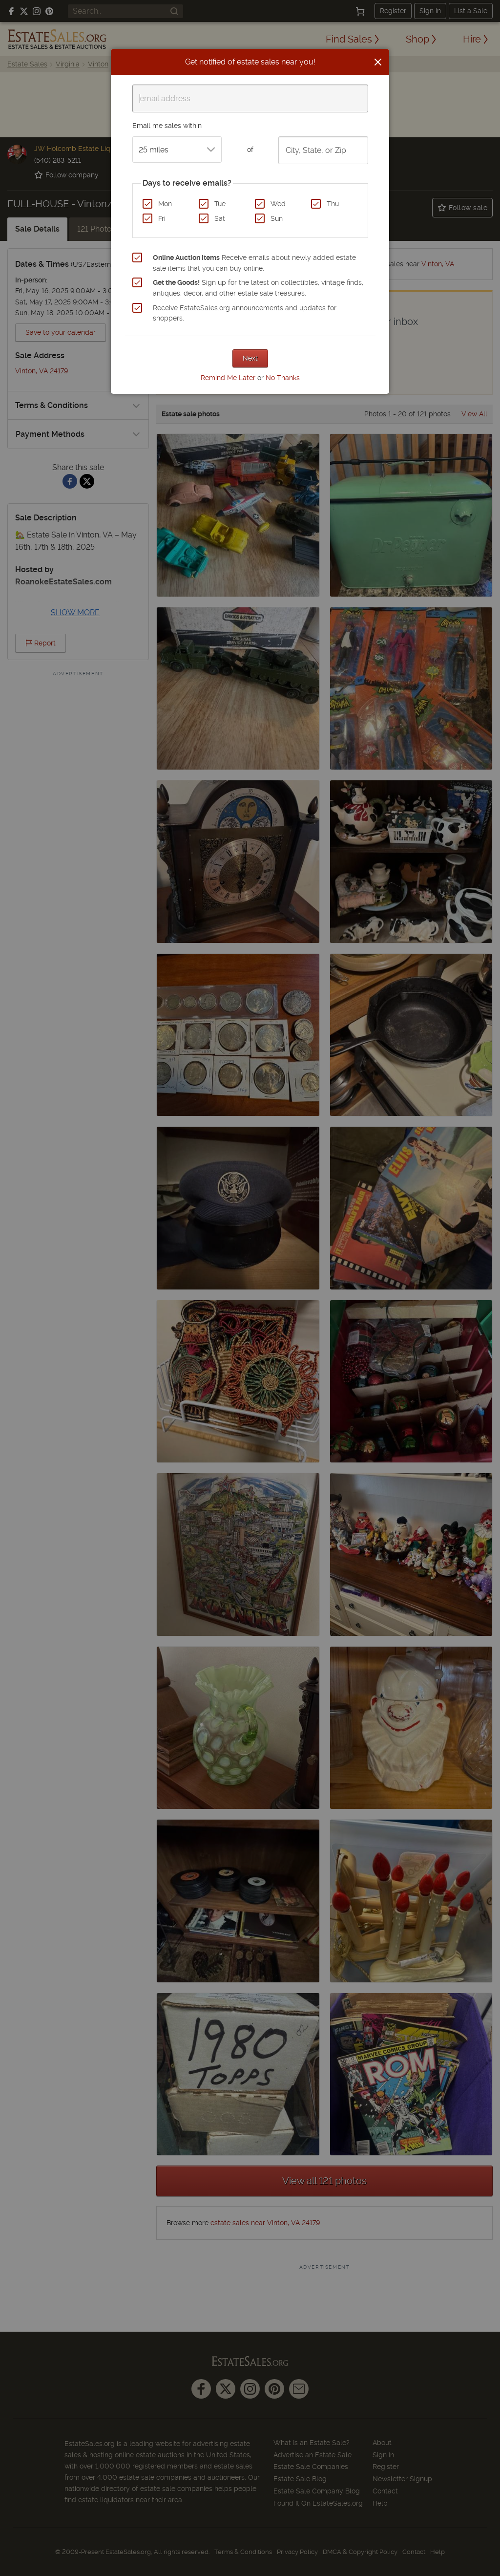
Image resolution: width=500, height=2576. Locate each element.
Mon (165, 204)
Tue (220, 204)
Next (250, 358)
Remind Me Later (228, 378)
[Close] (378, 62)
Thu (333, 204)
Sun (277, 218)
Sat (219, 218)
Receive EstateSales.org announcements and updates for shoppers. (244, 313)
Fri (162, 218)
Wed (278, 204)
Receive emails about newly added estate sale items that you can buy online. (254, 263)
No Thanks (283, 378)
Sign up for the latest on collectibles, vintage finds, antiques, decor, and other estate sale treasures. (258, 288)
